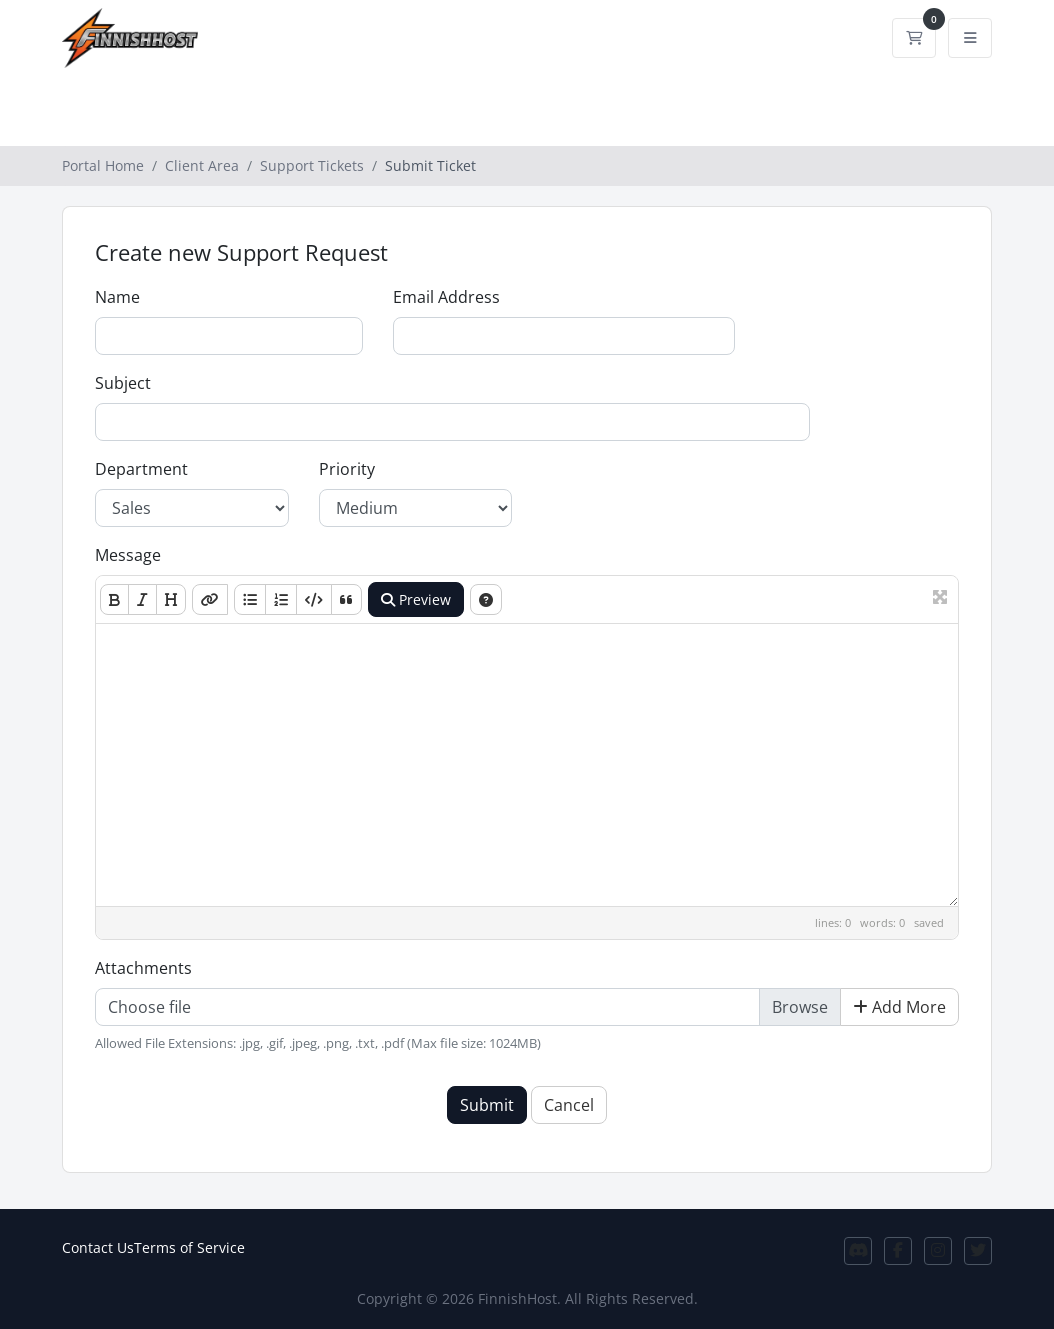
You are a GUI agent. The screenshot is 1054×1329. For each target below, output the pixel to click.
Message (128, 555)
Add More (899, 1007)
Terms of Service (189, 1247)
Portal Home (103, 165)
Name (117, 297)
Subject (123, 383)
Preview (416, 599)
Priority (347, 469)
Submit (487, 1105)
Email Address (446, 297)
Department (141, 469)
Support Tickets (312, 165)
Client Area (202, 165)
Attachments (143, 968)
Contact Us (98, 1247)
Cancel (569, 1105)
